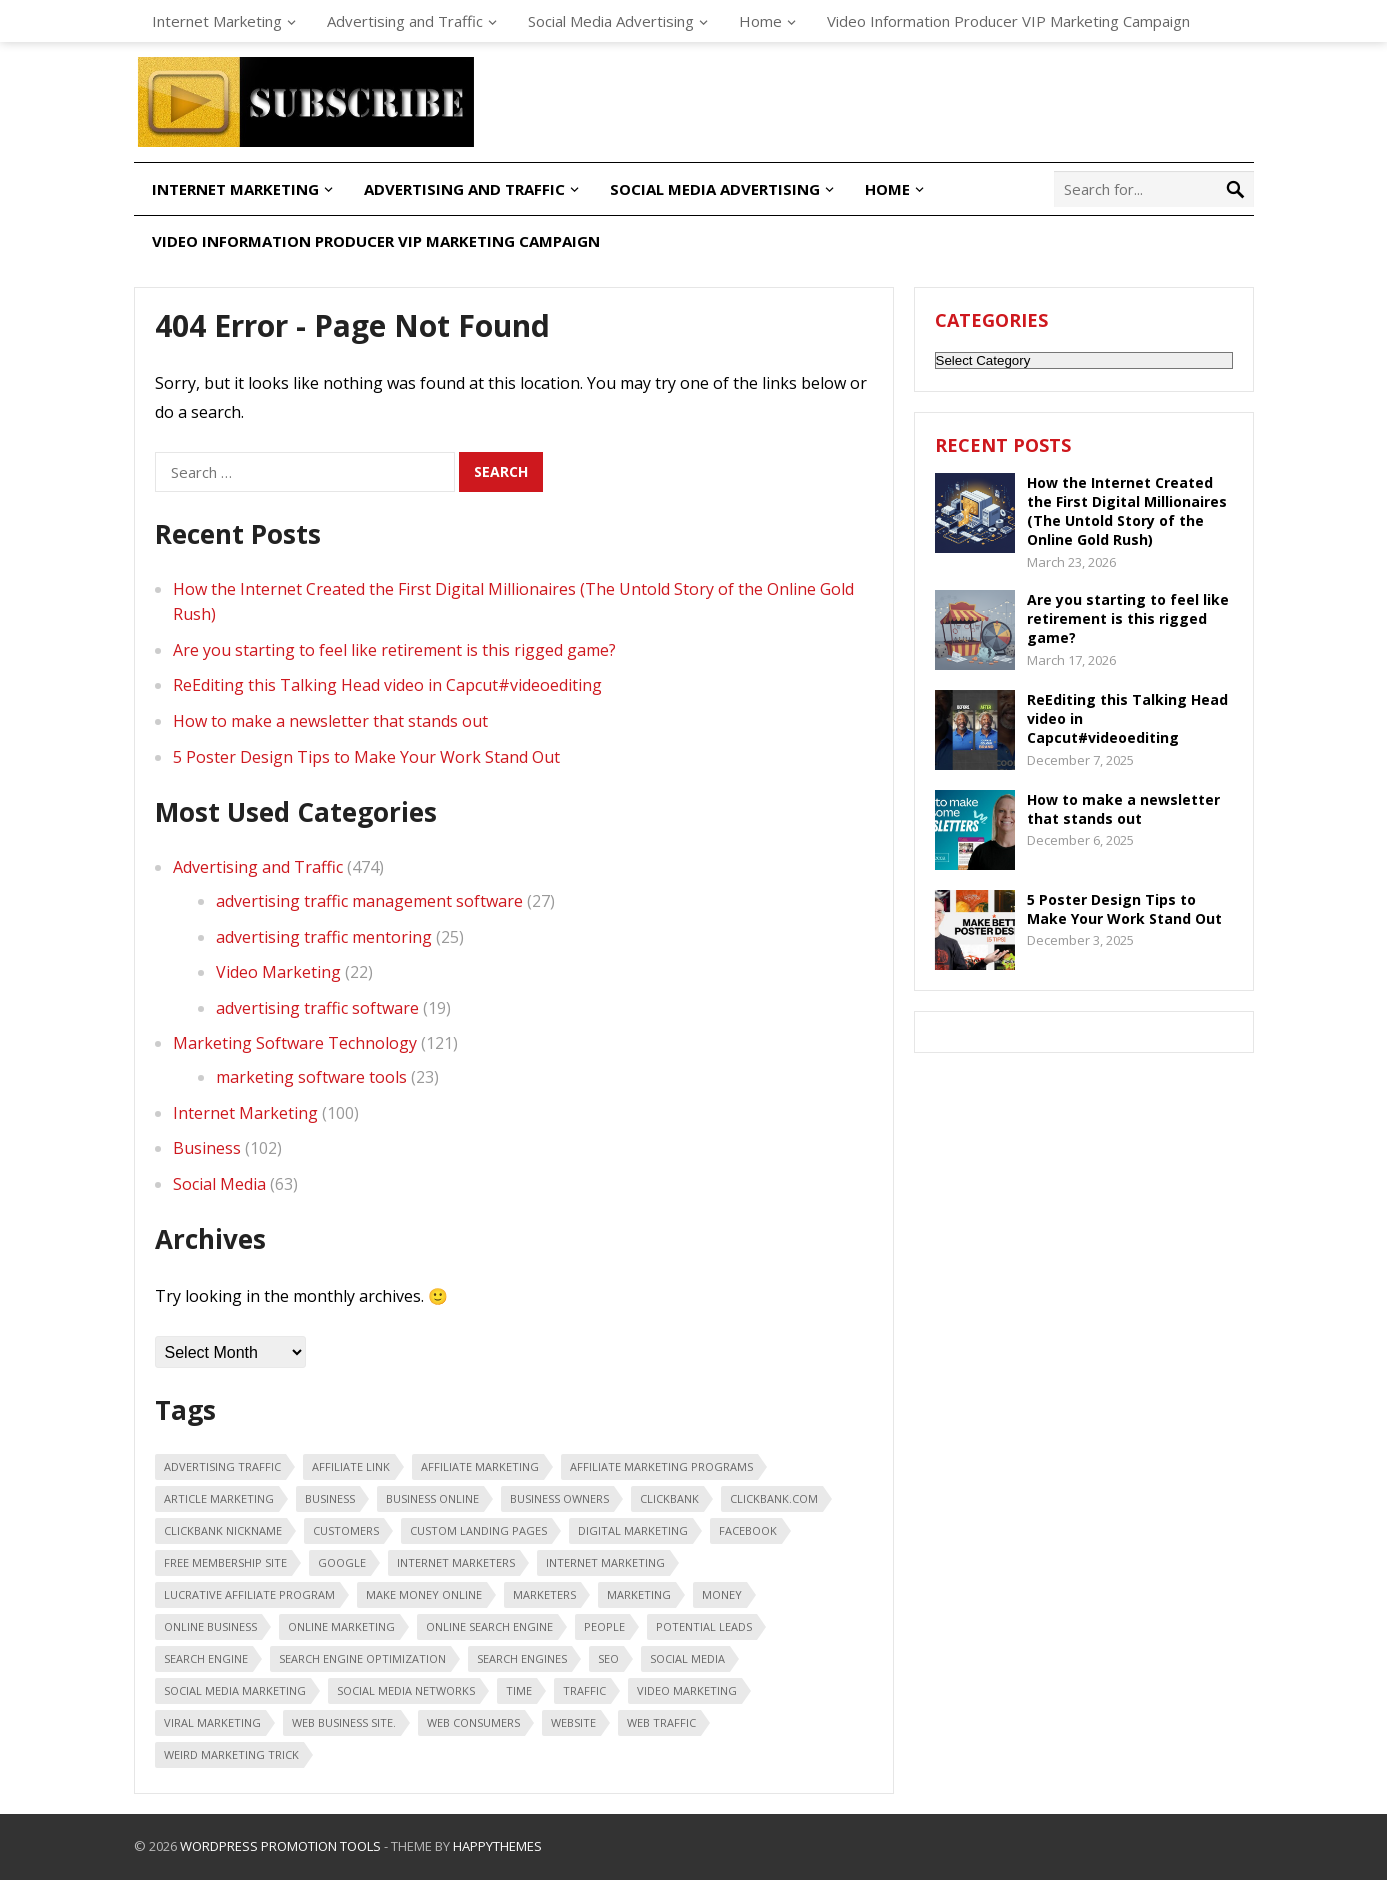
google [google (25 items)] (342, 1562)
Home (760, 21)
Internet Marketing (217, 21)
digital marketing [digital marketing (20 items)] (633, 1530)
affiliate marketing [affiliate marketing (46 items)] (480, 1466)
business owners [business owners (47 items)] (559, 1498)
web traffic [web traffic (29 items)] (661, 1722)
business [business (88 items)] (330, 1498)
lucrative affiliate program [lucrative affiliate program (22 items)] (249, 1594)
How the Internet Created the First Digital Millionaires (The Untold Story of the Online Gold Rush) (1127, 511)
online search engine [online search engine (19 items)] (489, 1626)
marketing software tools (311, 1077)
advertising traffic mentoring (324, 937)
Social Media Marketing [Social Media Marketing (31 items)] (235, 1690)
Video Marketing (278, 972)
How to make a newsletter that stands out (330, 721)
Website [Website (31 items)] (573, 1722)
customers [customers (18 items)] (346, 1530)
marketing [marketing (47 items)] (639, 1594)
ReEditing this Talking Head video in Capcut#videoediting (387, 685)
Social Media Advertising (611, 21)
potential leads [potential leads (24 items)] (704, 1626)
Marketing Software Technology (295, 1043)
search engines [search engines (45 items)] (522, 1658)
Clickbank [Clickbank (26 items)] (669, 1498)
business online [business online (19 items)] (432, 1498)
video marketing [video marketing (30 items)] (687, 1690)
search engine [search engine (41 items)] (206, 1658)
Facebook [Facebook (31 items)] (748, 1530)
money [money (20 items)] (722, 1594)
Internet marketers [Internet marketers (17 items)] (456, 1562)
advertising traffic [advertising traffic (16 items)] (222, 1466)
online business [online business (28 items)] (210, 1626)
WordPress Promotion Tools (280, 1846)
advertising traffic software (317, 1008)
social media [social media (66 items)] (687, 1658)
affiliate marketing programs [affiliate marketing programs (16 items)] (661, 1466)
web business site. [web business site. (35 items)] (344, 1722)
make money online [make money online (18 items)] (424, 1594)
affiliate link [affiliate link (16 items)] (351, 1466)
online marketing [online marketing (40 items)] (341, 1626)
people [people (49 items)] (604, 1626)
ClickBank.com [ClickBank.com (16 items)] (774, 1498)
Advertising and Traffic (405, 21)
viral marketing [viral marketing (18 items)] (212, 1722)
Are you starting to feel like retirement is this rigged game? (394, 650)
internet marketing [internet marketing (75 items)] (605, 1562)
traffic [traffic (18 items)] (584, 1690)
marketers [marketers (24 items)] (544, 1594)
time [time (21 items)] (519, 1690)
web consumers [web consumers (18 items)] (473, 1722)
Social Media (219, 1184)
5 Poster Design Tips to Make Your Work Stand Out (366, 757)
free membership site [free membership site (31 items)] (225, 1562)
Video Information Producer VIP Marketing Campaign (1008, 21)
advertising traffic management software (369, 901)
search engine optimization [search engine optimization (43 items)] (362, 1658)
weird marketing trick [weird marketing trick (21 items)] (231, 1754)
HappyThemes (497, 1846)
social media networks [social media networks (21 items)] (406, 1690)
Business (207, 1148)
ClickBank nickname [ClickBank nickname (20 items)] (223, 1530)
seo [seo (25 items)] (608, 1658)
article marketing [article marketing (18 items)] (219, 1498)
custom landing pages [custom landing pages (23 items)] (478, 1530)
